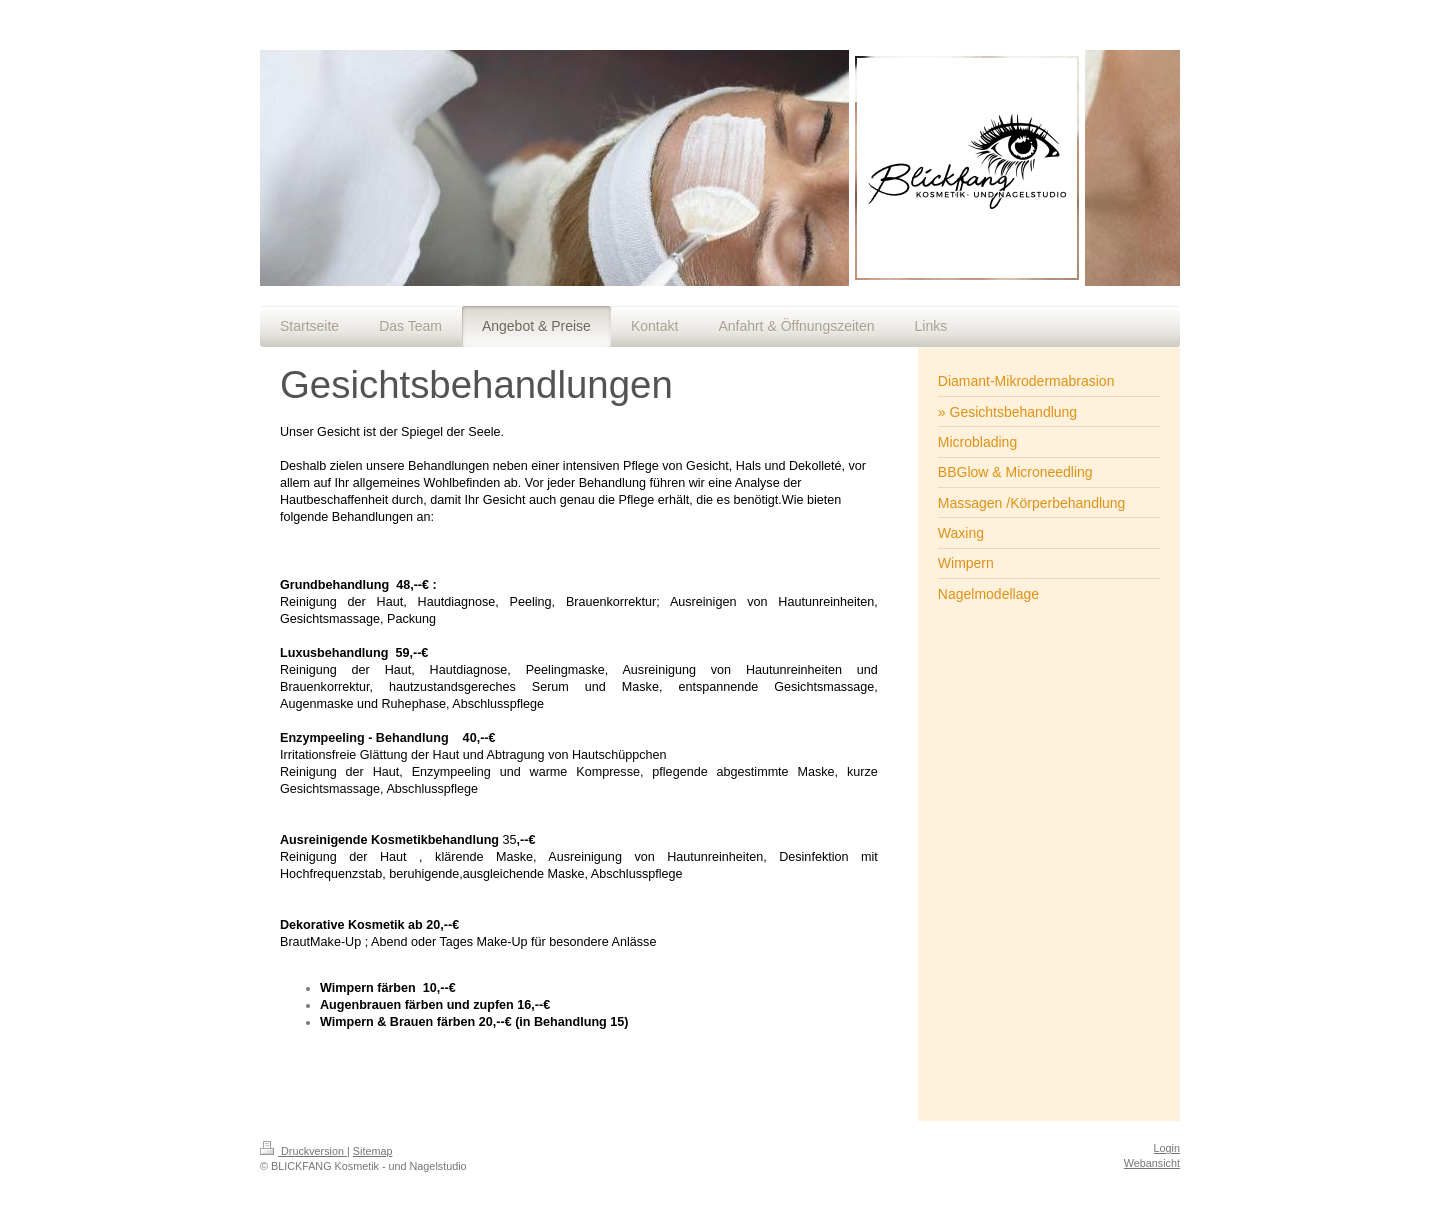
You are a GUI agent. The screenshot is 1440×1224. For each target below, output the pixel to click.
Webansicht (1152, 1163)
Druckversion (303, 1151)
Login (1167, 1148)
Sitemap (373, 1151)
